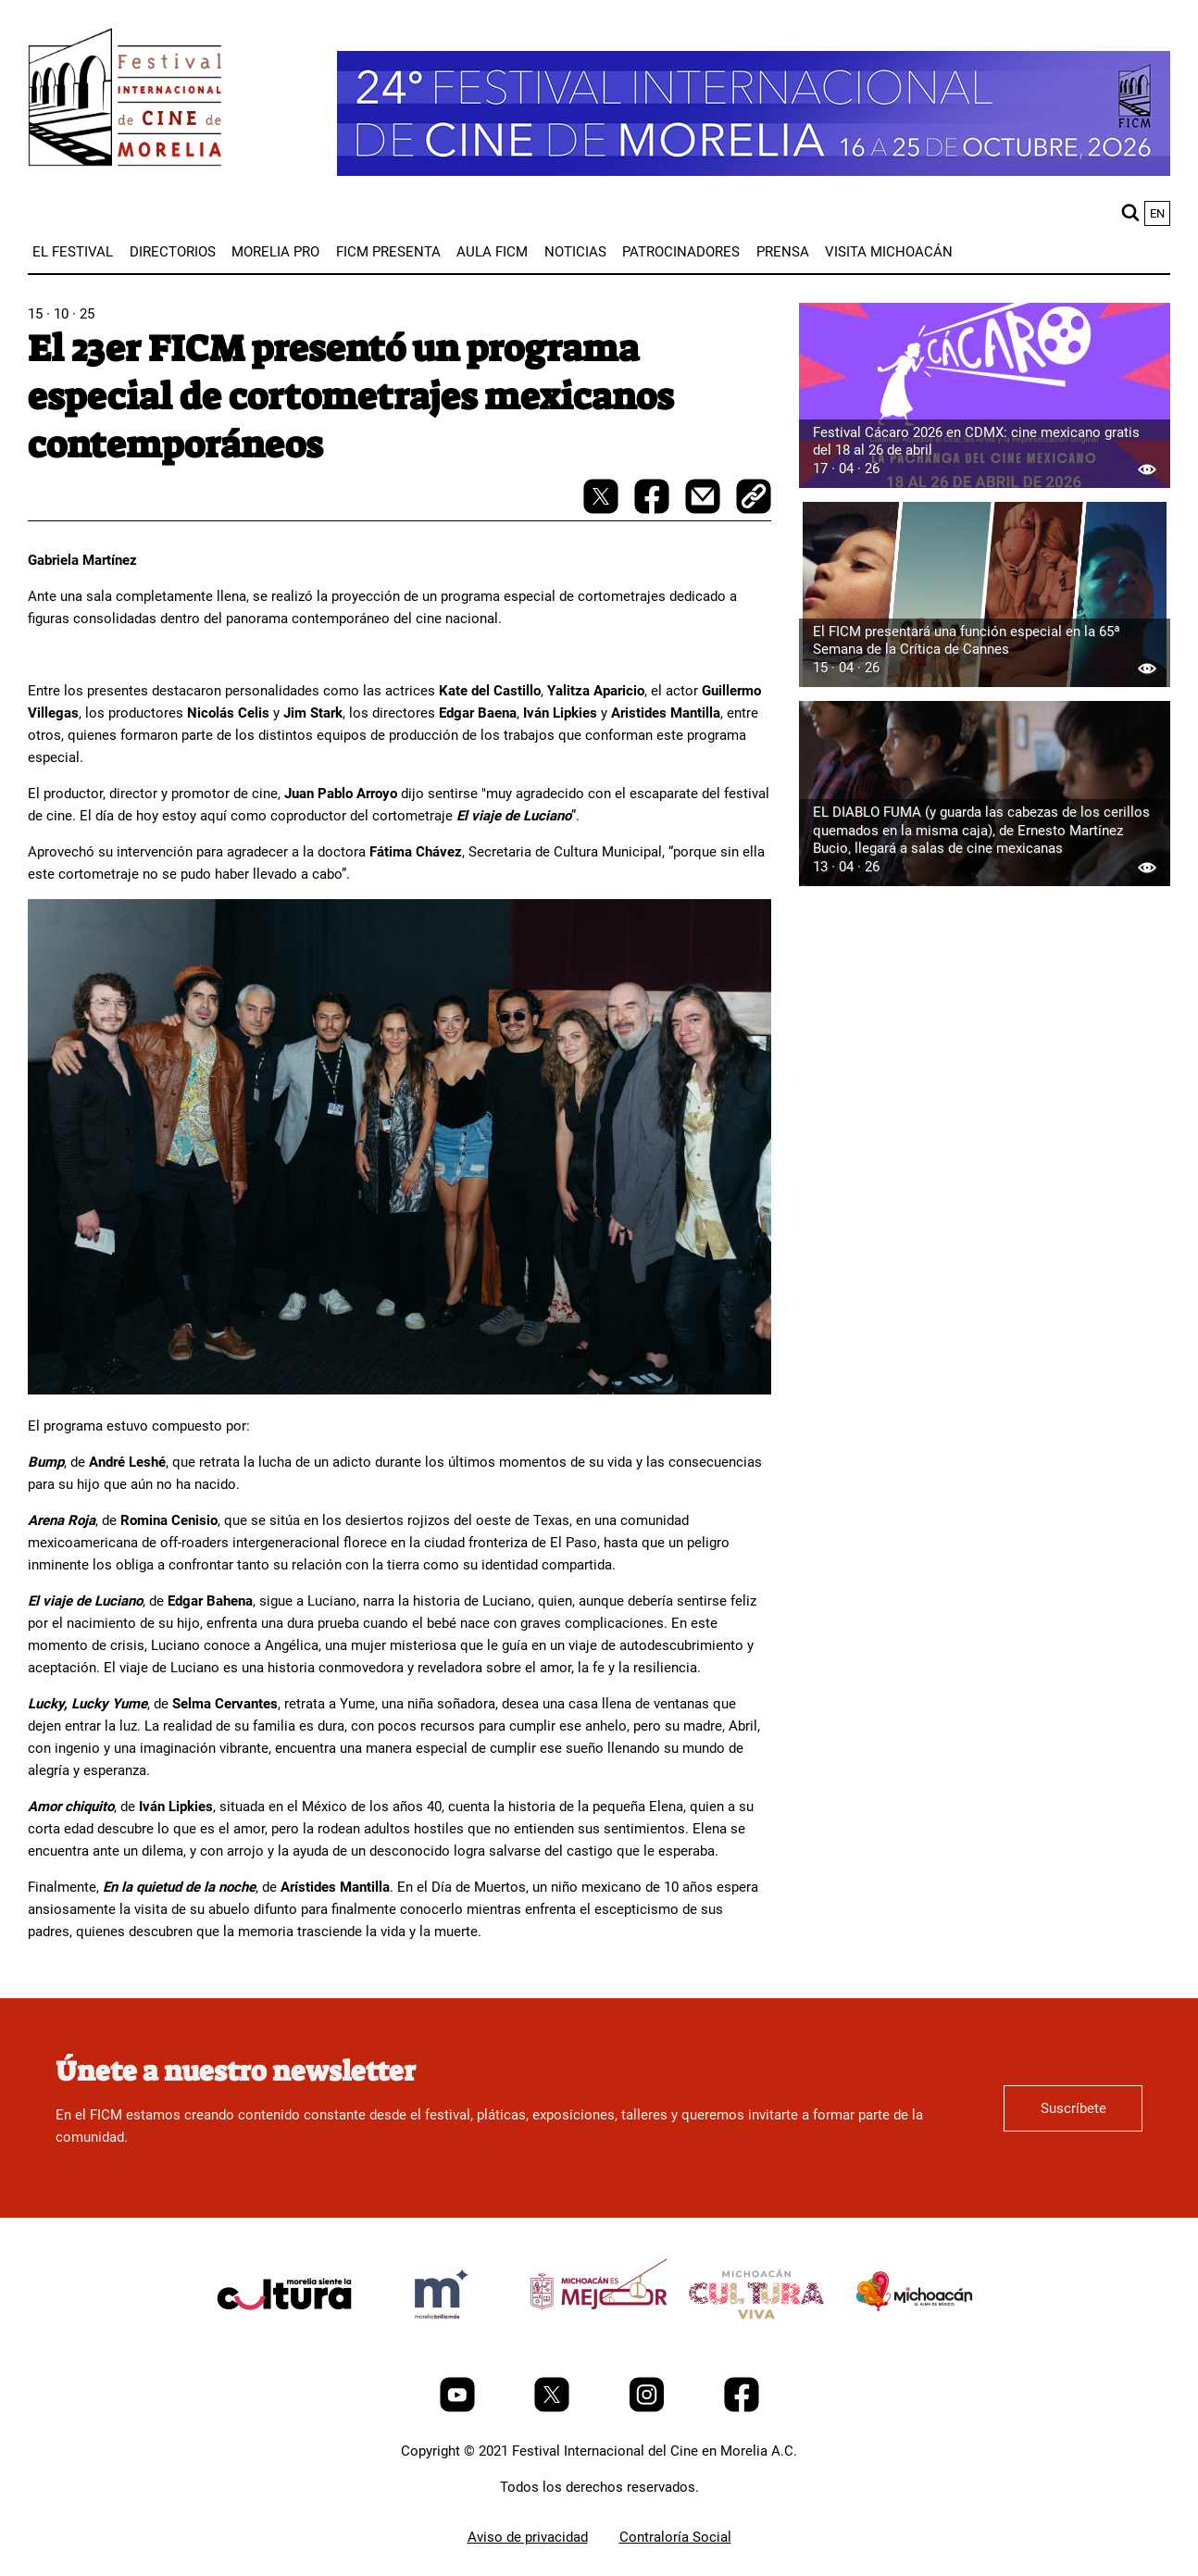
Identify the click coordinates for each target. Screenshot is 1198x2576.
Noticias (575, 252)
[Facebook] (741, 2407)
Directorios (173, 252)
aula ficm (492, 252)
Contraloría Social (675, 2537)
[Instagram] (648, 2407)
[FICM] (125, 100)
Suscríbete (1073, 2108)
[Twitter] (553, 2407)
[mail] (704, 509)
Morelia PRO (275, 252)
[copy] (753, 498)
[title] (284, 2338)
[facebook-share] (653, 509)
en (1157, 213)
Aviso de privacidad (528, 2537)
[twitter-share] (602, 509)
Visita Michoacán (889, 252)
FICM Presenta (388, 252)
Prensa (782, 252)
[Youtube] (459, 2407)
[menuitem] (73, 252)
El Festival (72, 252)
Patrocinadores (681, 252)
